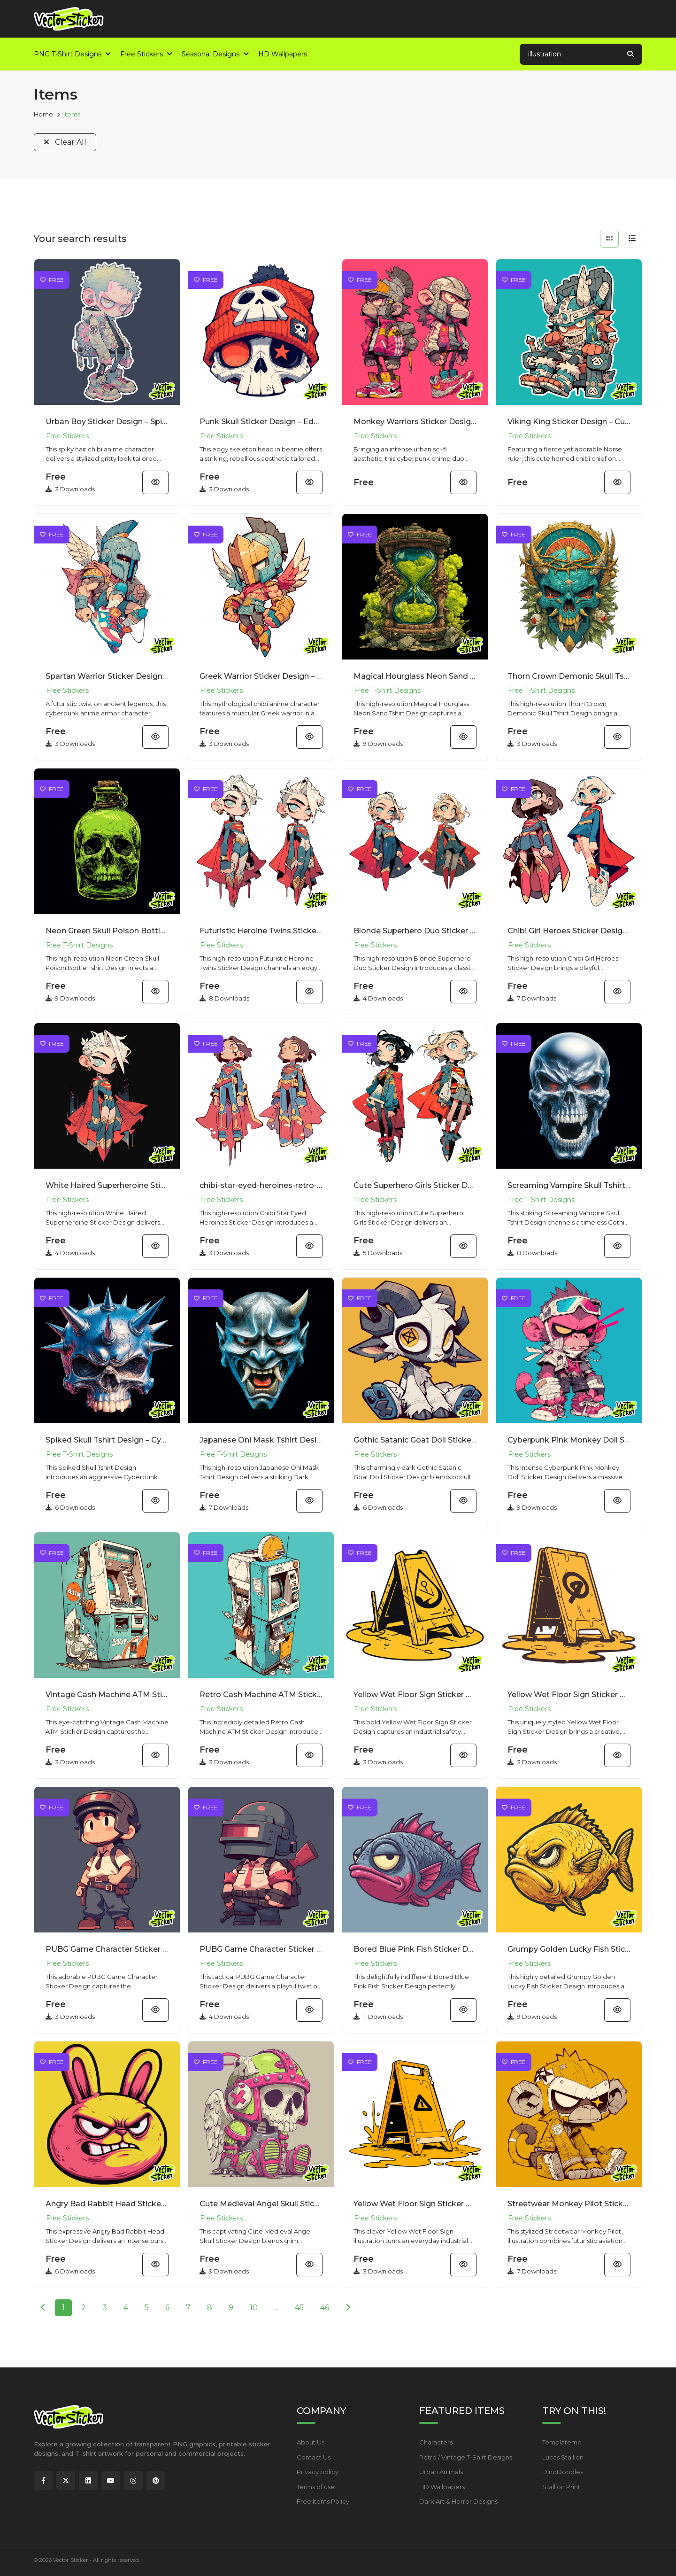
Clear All (65, 142)
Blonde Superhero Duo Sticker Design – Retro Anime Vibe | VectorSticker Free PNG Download (414, 930)
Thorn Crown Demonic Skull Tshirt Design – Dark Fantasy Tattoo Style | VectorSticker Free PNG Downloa (568, 676)
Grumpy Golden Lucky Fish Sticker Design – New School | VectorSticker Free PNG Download (568, 1949)
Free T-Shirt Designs (387, 690)
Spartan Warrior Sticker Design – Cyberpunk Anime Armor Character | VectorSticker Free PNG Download (107, 676)
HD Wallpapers (442, 2487)
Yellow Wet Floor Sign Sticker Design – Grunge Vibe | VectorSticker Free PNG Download (568, 1694)
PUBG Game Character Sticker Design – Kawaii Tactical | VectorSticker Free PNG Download (107, 1949)
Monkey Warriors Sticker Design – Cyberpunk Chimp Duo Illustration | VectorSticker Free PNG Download (414, 421)
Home (43, 114)
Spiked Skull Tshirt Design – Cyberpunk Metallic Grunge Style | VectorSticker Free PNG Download (107, 1439)
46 (324, 2307)
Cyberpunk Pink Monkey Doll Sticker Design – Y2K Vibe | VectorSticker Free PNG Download (568, 1439)
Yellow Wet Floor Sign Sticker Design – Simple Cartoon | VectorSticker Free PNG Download (414, 1694)
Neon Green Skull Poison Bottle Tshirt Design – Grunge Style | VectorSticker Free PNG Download (107, 930)
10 (254, 2307)
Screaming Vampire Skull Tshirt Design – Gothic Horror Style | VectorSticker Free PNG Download (568, 1185)
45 (299, 2307)
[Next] (347, 2307)
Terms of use (316, 2487)
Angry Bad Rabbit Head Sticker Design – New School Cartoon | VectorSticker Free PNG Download (107, 2203)
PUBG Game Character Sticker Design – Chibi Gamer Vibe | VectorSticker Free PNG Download (261, 1949)
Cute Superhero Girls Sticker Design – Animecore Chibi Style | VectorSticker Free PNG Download (414, 1185)
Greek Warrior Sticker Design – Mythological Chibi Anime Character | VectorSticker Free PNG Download (261, 676)
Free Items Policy (323, 2501)
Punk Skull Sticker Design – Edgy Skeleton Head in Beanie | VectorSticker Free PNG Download (261, 421)
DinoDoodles (562, 2471)
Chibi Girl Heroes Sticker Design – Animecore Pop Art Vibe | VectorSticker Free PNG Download (568, 930)
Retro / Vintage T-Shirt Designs (465, 2457)
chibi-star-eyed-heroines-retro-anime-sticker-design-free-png (261, 1185)
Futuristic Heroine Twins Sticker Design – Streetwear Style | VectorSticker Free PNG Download (261, 930)
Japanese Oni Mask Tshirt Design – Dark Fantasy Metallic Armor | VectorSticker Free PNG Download (261, 1439)
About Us (310, 2442)
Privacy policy (317, 2471)
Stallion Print (561, 2487)
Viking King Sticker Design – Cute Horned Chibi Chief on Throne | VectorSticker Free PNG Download (568, 421)
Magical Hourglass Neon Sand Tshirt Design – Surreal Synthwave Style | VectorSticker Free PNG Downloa (414, 676)
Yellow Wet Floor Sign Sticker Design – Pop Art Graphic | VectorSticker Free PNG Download (414, 2203)
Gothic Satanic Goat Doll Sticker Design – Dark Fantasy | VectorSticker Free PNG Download (414, 1439)
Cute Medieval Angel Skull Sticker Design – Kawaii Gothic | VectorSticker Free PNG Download (261, 2203)
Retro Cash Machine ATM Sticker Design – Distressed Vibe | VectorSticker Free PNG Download (261, 1694)
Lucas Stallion (563, 2457)
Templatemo (562, 2442)
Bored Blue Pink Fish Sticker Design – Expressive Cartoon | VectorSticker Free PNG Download (414, 1949)
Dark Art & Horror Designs (458, 2501)
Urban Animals (441, 2471)
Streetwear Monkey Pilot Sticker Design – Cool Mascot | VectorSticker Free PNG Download (568, 2203)
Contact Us (313, 2457)
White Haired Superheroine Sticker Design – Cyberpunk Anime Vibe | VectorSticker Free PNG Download (107, 1185)
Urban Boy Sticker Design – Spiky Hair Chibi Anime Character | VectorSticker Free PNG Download (107, 421)
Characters (436, 2442)
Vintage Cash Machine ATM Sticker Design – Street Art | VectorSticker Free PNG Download (107, 1694)
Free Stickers (67, 436)
